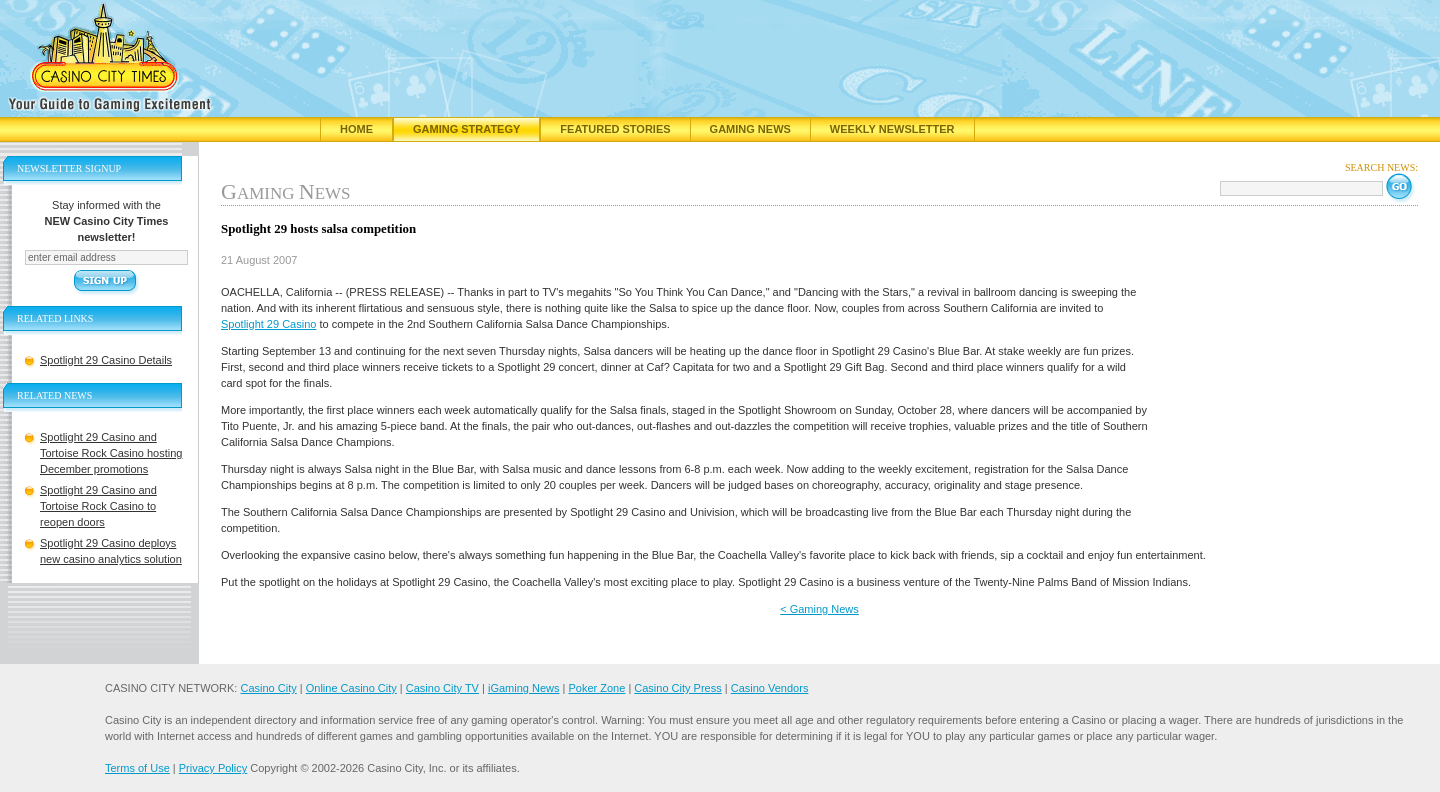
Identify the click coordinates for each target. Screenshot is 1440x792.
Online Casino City (351, 688)
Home (356, 129)
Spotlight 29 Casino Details (106, 360)
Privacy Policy (213, 768)
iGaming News (524, 688)
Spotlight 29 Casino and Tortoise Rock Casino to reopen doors (98, 506)
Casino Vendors (770, 688)
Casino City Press (677, 688)
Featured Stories (615, 129)
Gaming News (750, 129)
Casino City (268, 688)
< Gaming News (819, 609)
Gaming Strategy (466, 129)
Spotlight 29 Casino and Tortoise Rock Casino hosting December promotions (111, 453)
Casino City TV (442, 688)
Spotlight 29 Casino (268, 324)
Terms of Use (137, 768)
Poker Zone (596, 688)
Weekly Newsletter (892, 129)
